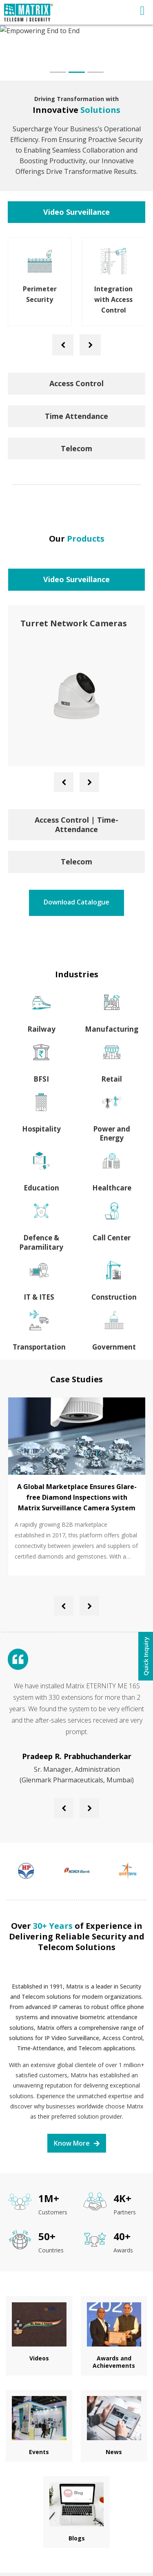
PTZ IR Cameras (53, 623)
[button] (58, 72)
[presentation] (62, 344)
